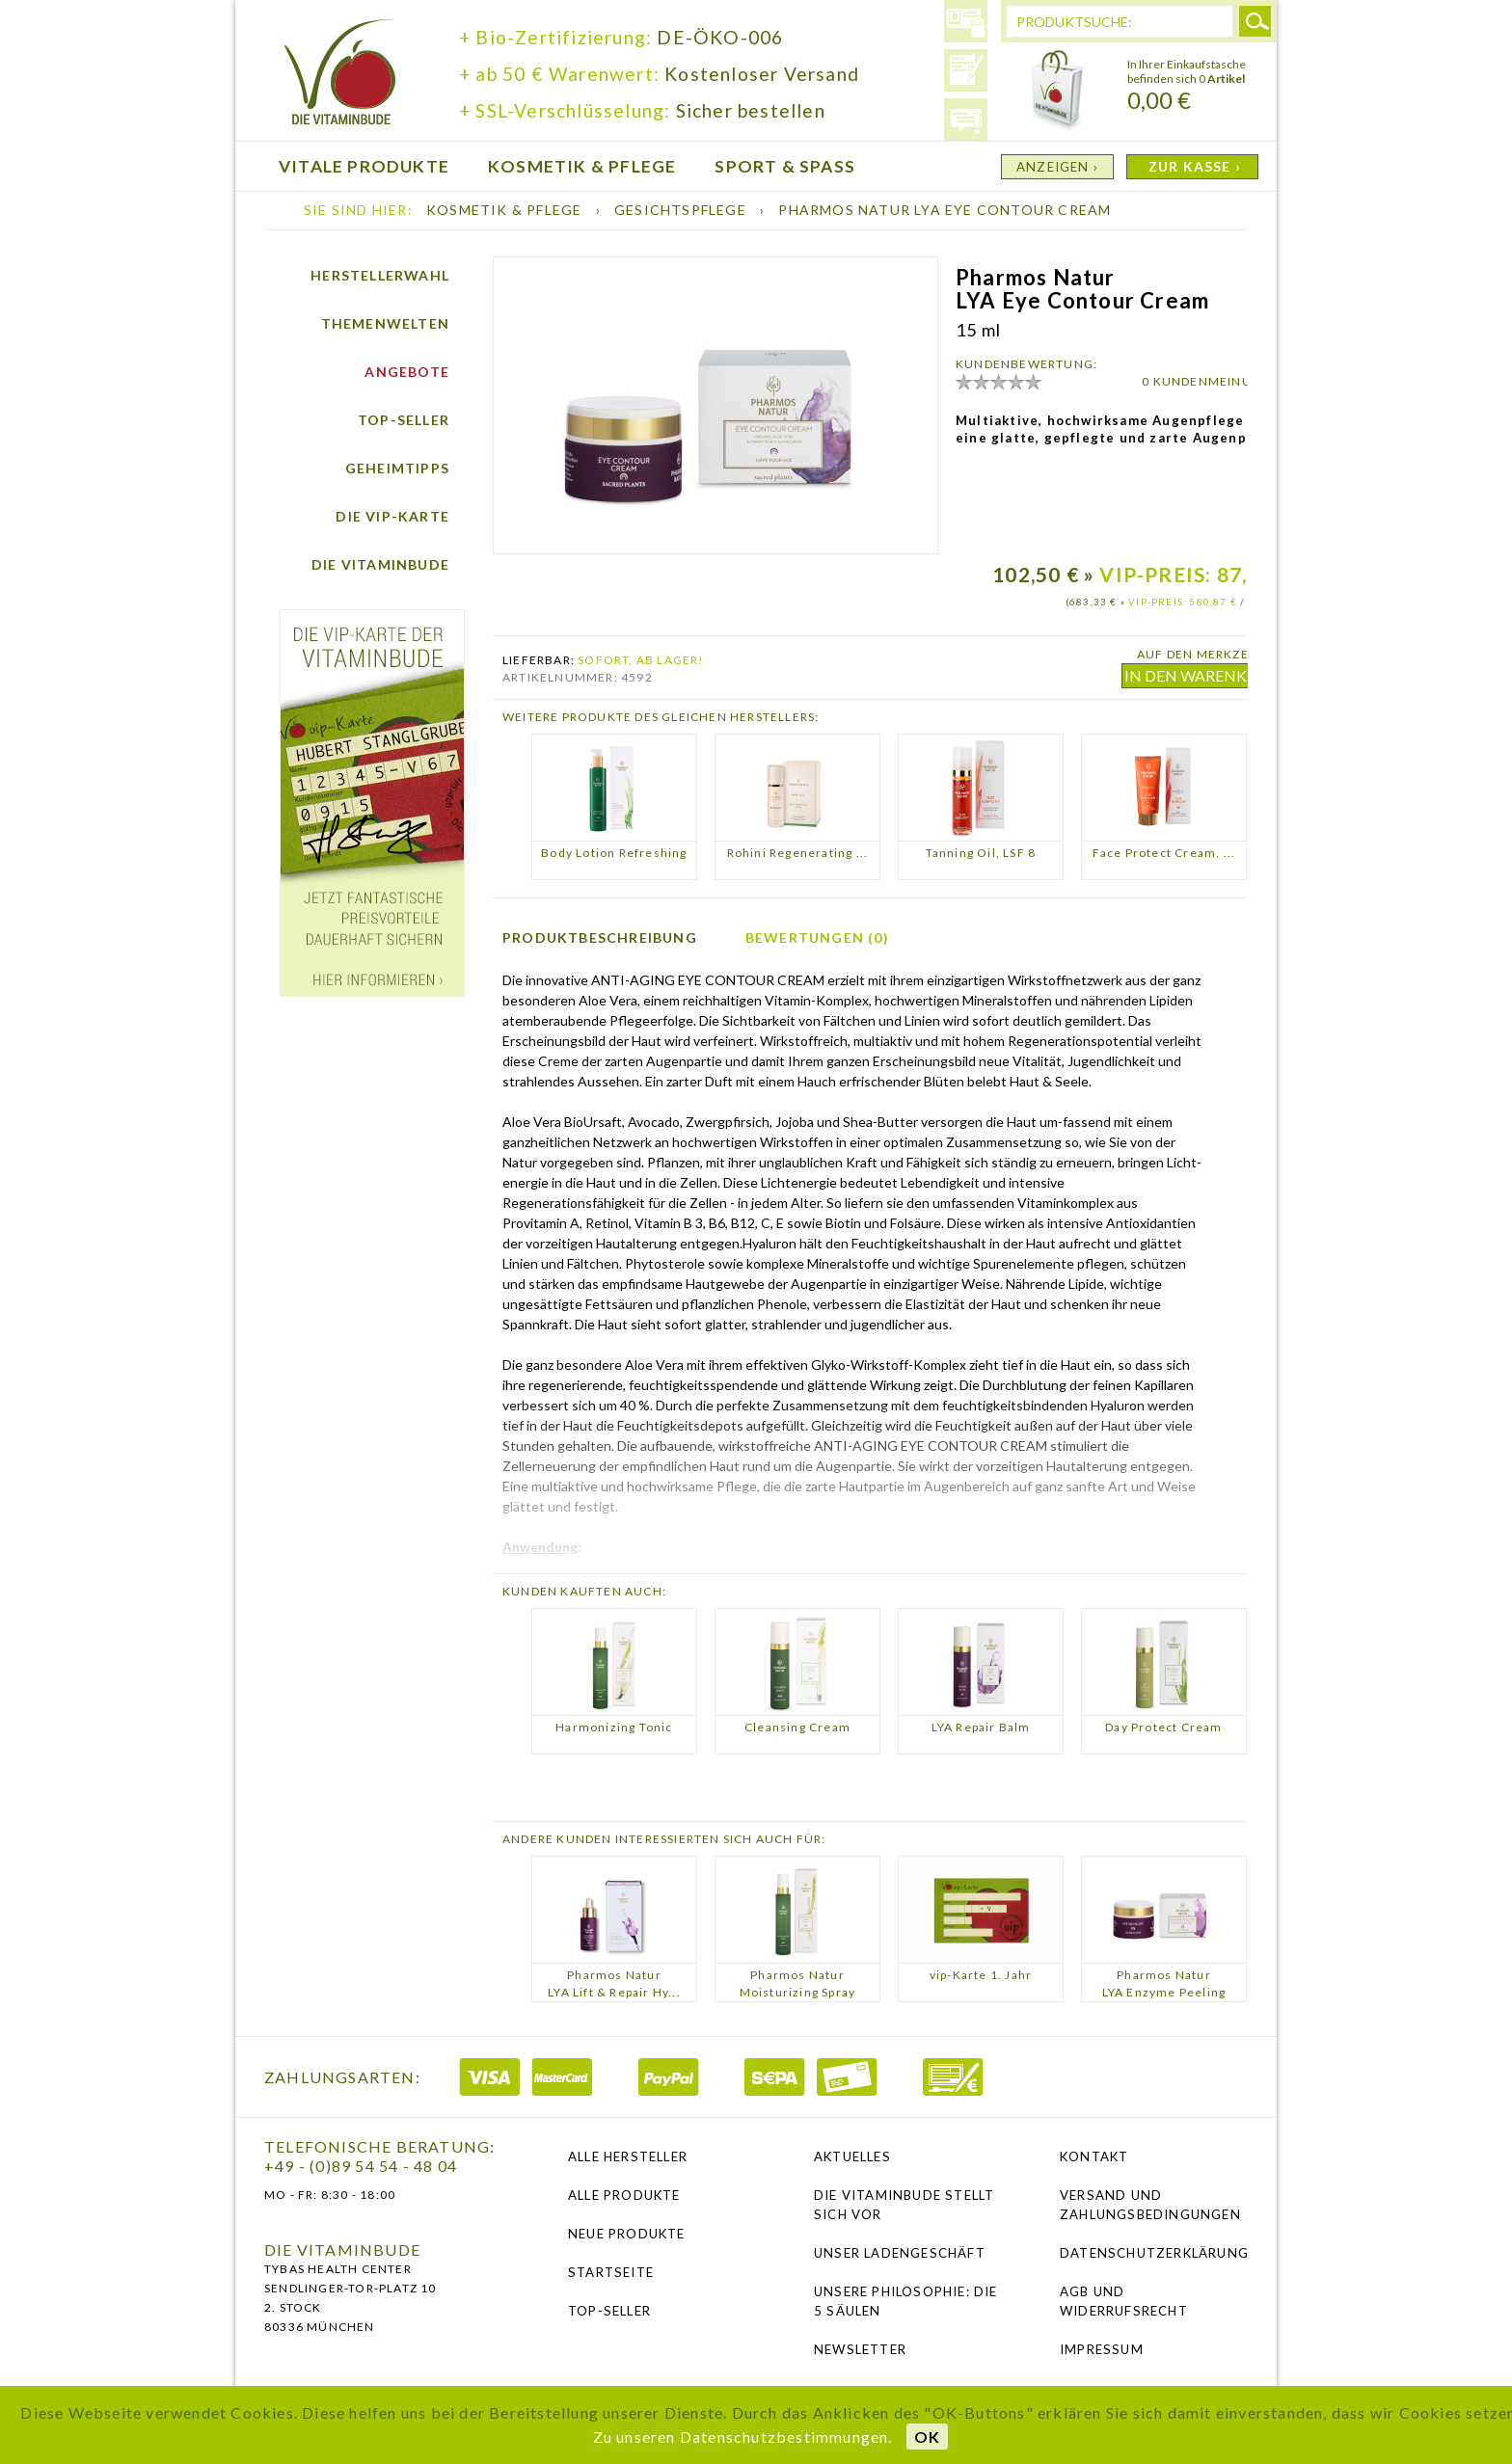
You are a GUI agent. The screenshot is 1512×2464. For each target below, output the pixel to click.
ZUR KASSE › (1194, 166)
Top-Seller (403, 420)
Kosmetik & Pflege (506, 209)
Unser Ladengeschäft (900, 2253)
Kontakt (1094, 2156)
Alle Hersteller (628, 2156)
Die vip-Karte (392, 516)
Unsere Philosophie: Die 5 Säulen (906, 2301)
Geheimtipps (397, 468)
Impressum (1102, 2349)
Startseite (611, 2272)
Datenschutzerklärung (1154, 2253)
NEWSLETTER (860, 2349)
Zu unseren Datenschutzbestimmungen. (743, 2436)
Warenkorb (1057, 91)
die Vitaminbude (340, 74)
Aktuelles (852, 2156)
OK (927, 2436)
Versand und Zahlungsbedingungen (1150, 2204)
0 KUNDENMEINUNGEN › (1219, 381)
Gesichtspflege (682, 209)
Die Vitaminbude (380, 564)
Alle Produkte (624, 2195)
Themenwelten (385, 323)
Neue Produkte (627, 2233)
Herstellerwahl (379, 275)
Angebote (406, 371)
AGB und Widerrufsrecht (1124, 2301)
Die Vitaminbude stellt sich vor (904, 2204)
